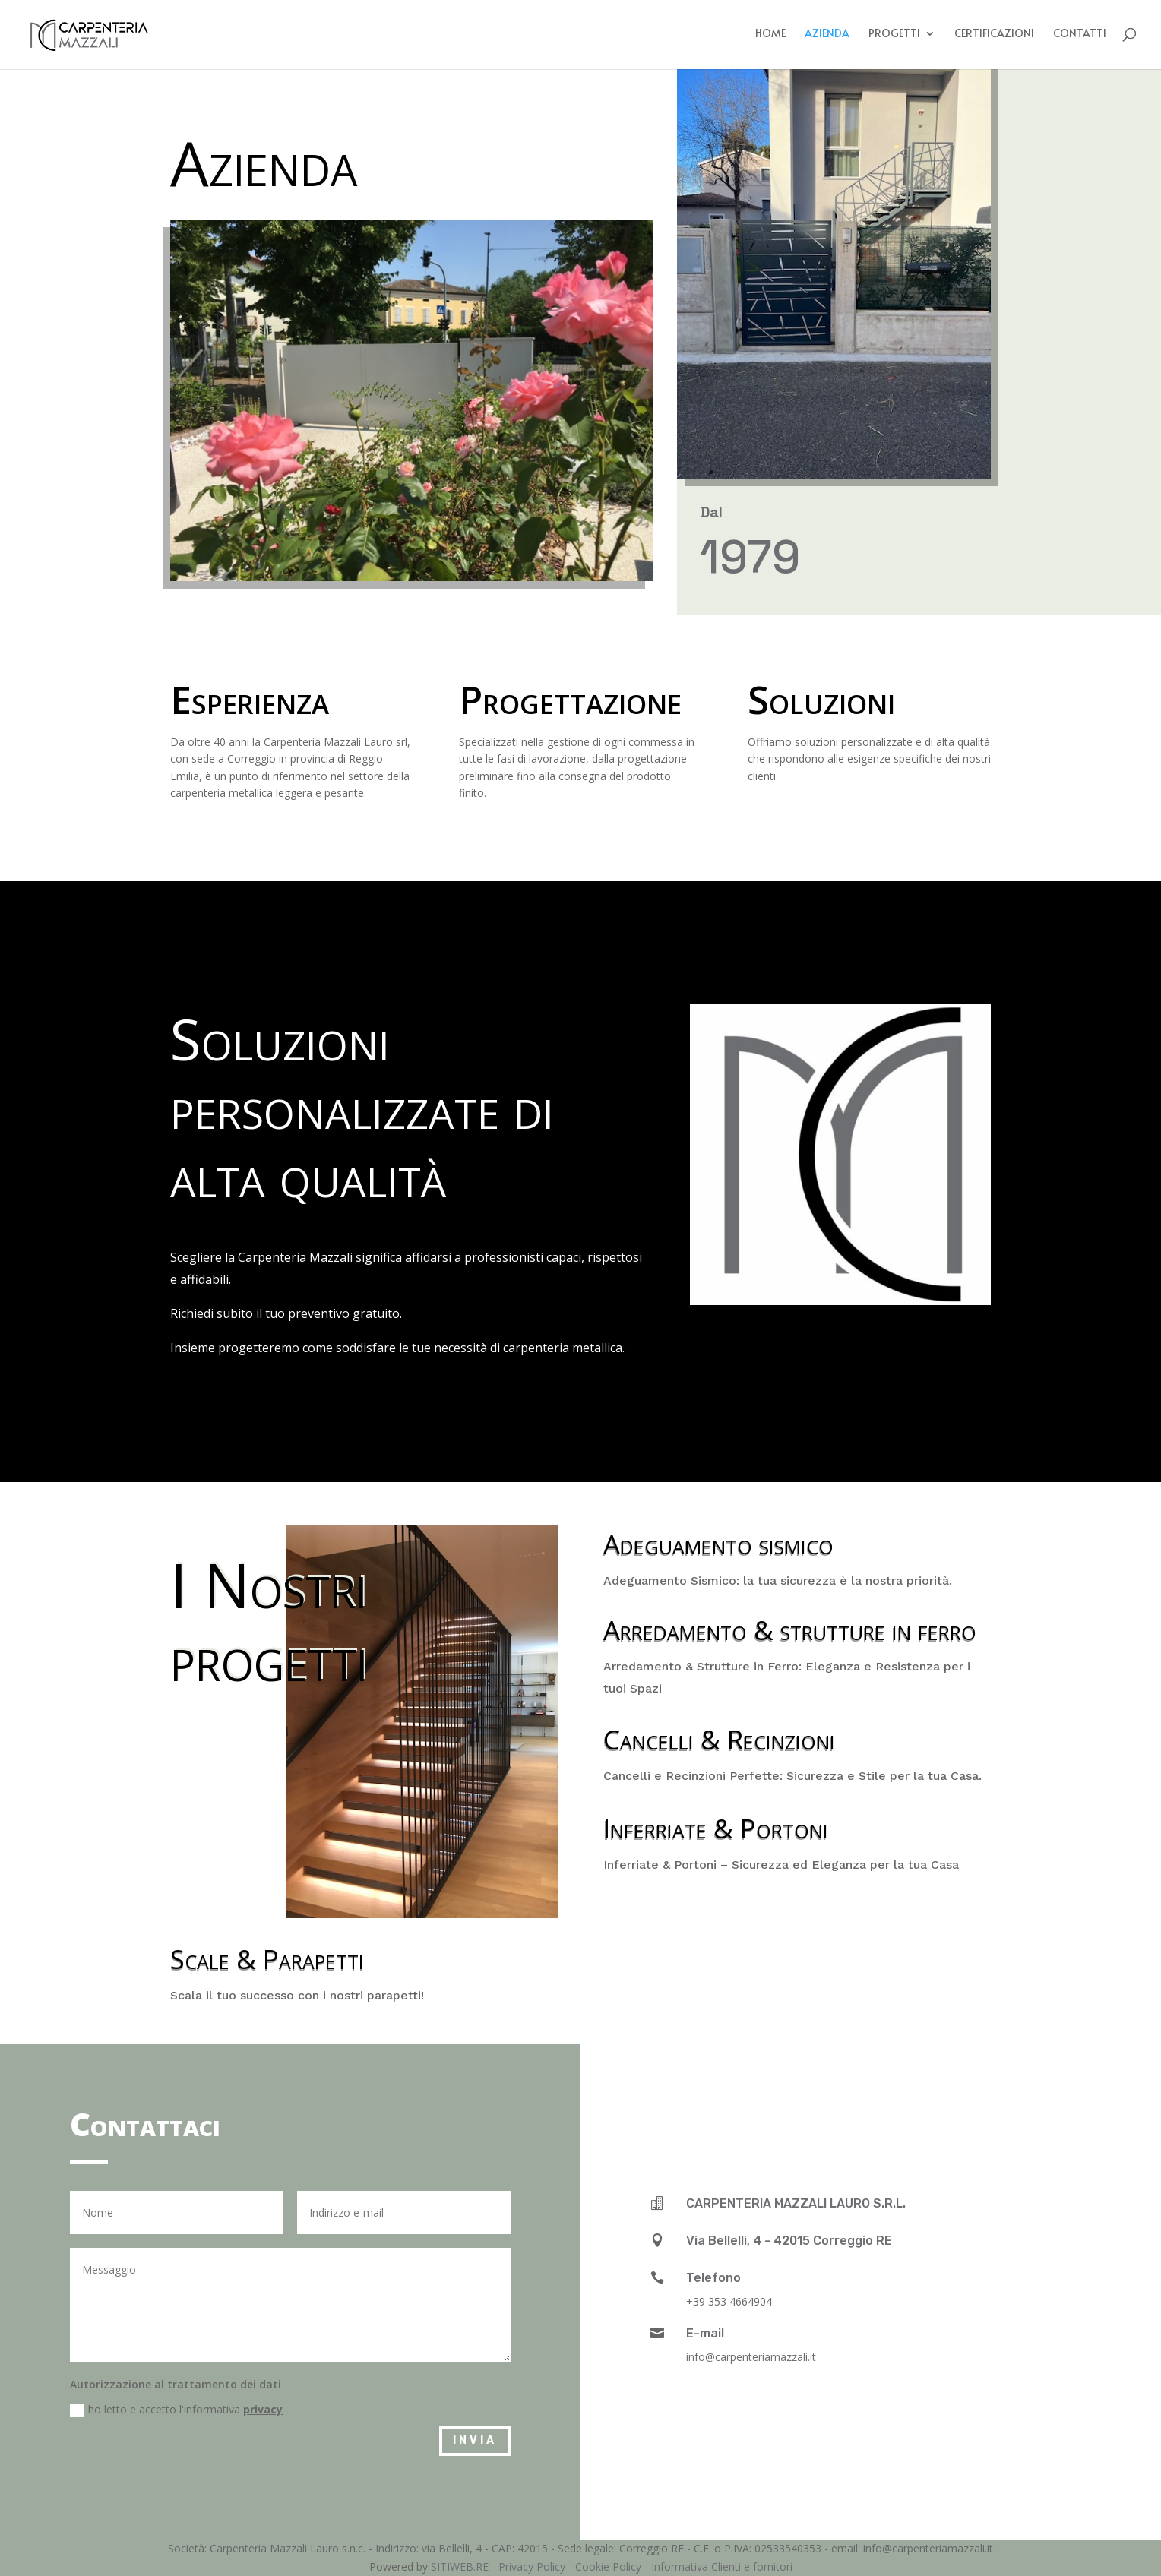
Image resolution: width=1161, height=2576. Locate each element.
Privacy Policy (531, 2566)
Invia (475, 2440)
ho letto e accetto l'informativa (176, 2409)
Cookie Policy (608, 2566)
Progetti (894, 36)
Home (770, 36)
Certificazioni (994, 36)
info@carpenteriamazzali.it (751, 2357)
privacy (263, 2409)
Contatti (1079, 36)
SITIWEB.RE (460, 2566)
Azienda (827, 36)
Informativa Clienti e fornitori (721, 2566)
